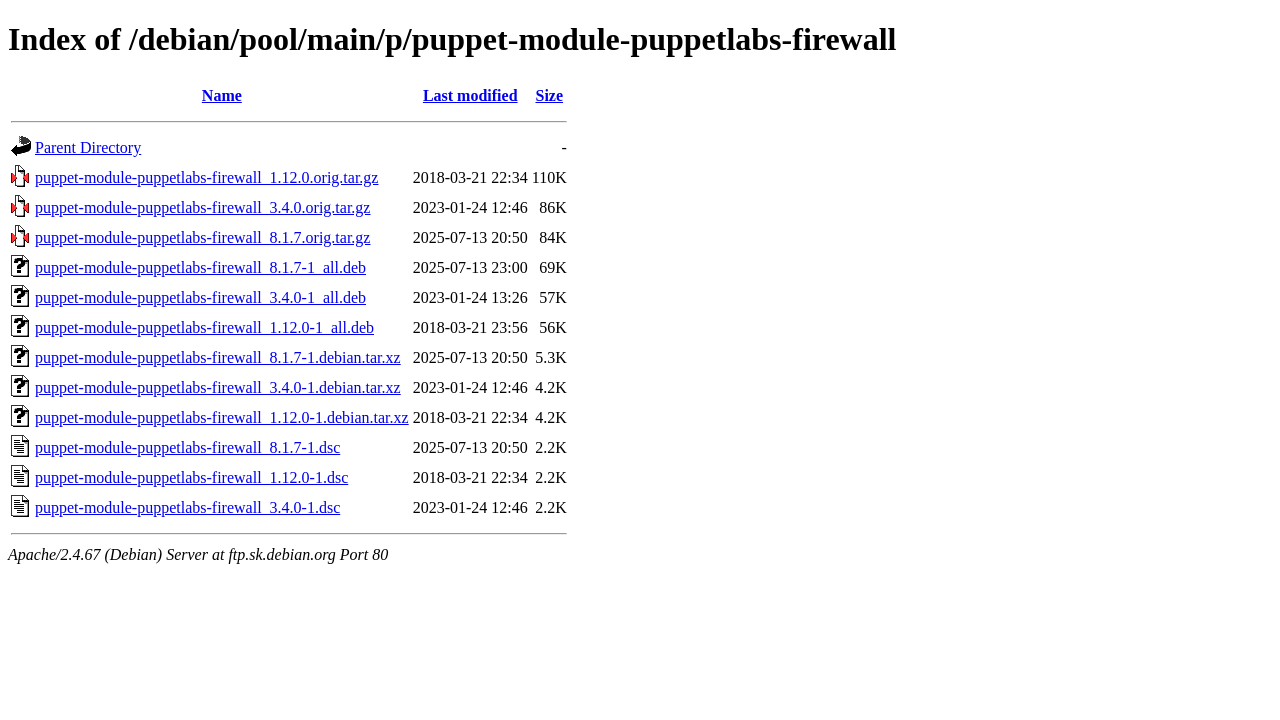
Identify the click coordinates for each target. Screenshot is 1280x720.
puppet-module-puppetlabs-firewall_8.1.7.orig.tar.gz (202, 237)
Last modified (470, 95)
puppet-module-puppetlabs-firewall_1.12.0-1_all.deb (204, 327)
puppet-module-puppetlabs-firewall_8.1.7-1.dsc (187, 447)
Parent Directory (88, 147)
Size (549, 95)
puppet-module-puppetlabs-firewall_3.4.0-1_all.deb (200, 297)
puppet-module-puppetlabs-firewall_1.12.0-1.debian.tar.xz (222, 417)
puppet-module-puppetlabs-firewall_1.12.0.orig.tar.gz (206, 177)
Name (222, 95)
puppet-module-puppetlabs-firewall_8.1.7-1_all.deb (200, 267)
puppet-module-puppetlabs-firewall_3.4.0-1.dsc (187, 507)
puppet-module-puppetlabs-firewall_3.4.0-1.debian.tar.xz (218, 387)
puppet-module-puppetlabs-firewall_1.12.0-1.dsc (191, 477)
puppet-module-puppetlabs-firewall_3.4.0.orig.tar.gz (202, 207)
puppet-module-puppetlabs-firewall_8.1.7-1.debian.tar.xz (218, 357)
